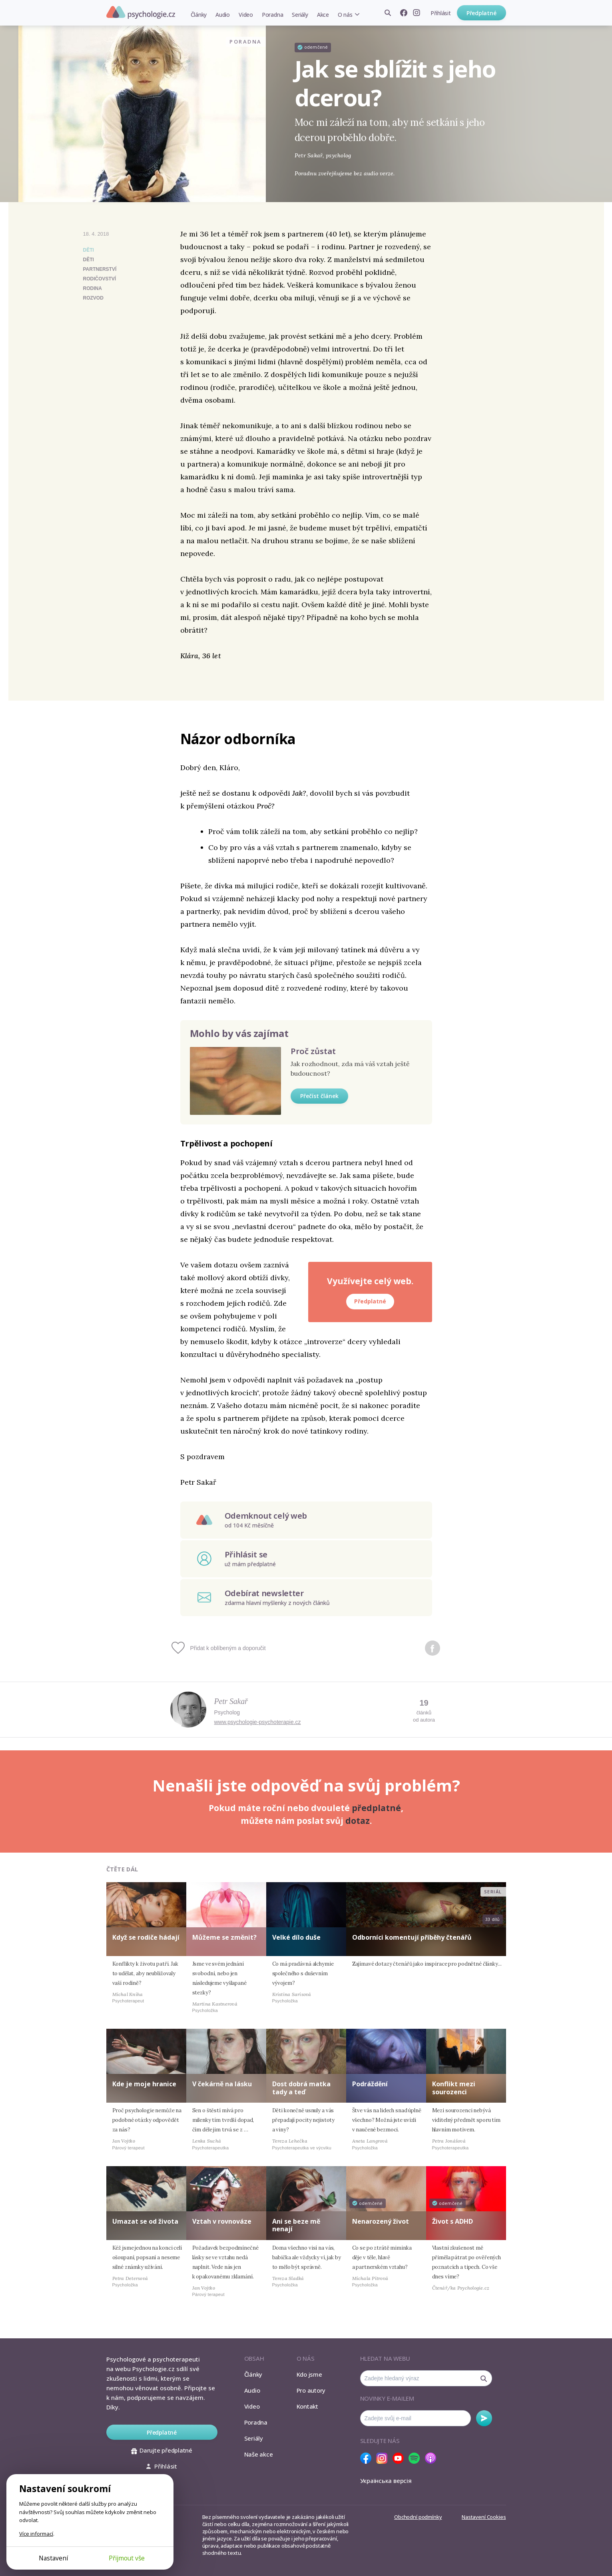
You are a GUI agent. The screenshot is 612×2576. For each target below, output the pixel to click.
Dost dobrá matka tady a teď (301, 2087)
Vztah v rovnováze (221, 2221)
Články (199, 14)
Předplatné (481, 13)
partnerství (100, 269)
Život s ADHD (452, 2221)
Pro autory (311, 2390)
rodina (92, 288)
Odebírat (484, 2418)
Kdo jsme (309, 2374)
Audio (222, 14)
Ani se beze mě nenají (296, 2225)
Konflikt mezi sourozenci (453, 2087)
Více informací (36, 2533)
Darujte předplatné (161, 2450)
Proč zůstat (313, 1051)
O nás (345, 14)
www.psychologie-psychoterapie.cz (257, 1722)
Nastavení (53, 2558)
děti (88, 259)
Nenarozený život (380, 2221)
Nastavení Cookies (484, 2516)
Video (246, 14)
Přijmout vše (127, 2558)
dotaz (357, 1820)
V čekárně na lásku (222, 2083)
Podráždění (370, 2083)
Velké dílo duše (296, 1937)
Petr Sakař (231, 1701)
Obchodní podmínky (418, 2516)
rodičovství (99, 279)
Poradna (272, 14)
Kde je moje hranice (144, 2083)
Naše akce (258, 2454)
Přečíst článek (319, 1096)
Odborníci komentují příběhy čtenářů (412, 1937)
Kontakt (307, 2406)
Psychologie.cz (140, 12)
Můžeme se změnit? (224, 1937)
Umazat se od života (145, 2221)
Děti (88, 250)
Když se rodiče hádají (145, 1937)
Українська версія (386, 2481)
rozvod (93, 298)
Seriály (300, 14)
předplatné (376, 1807)
